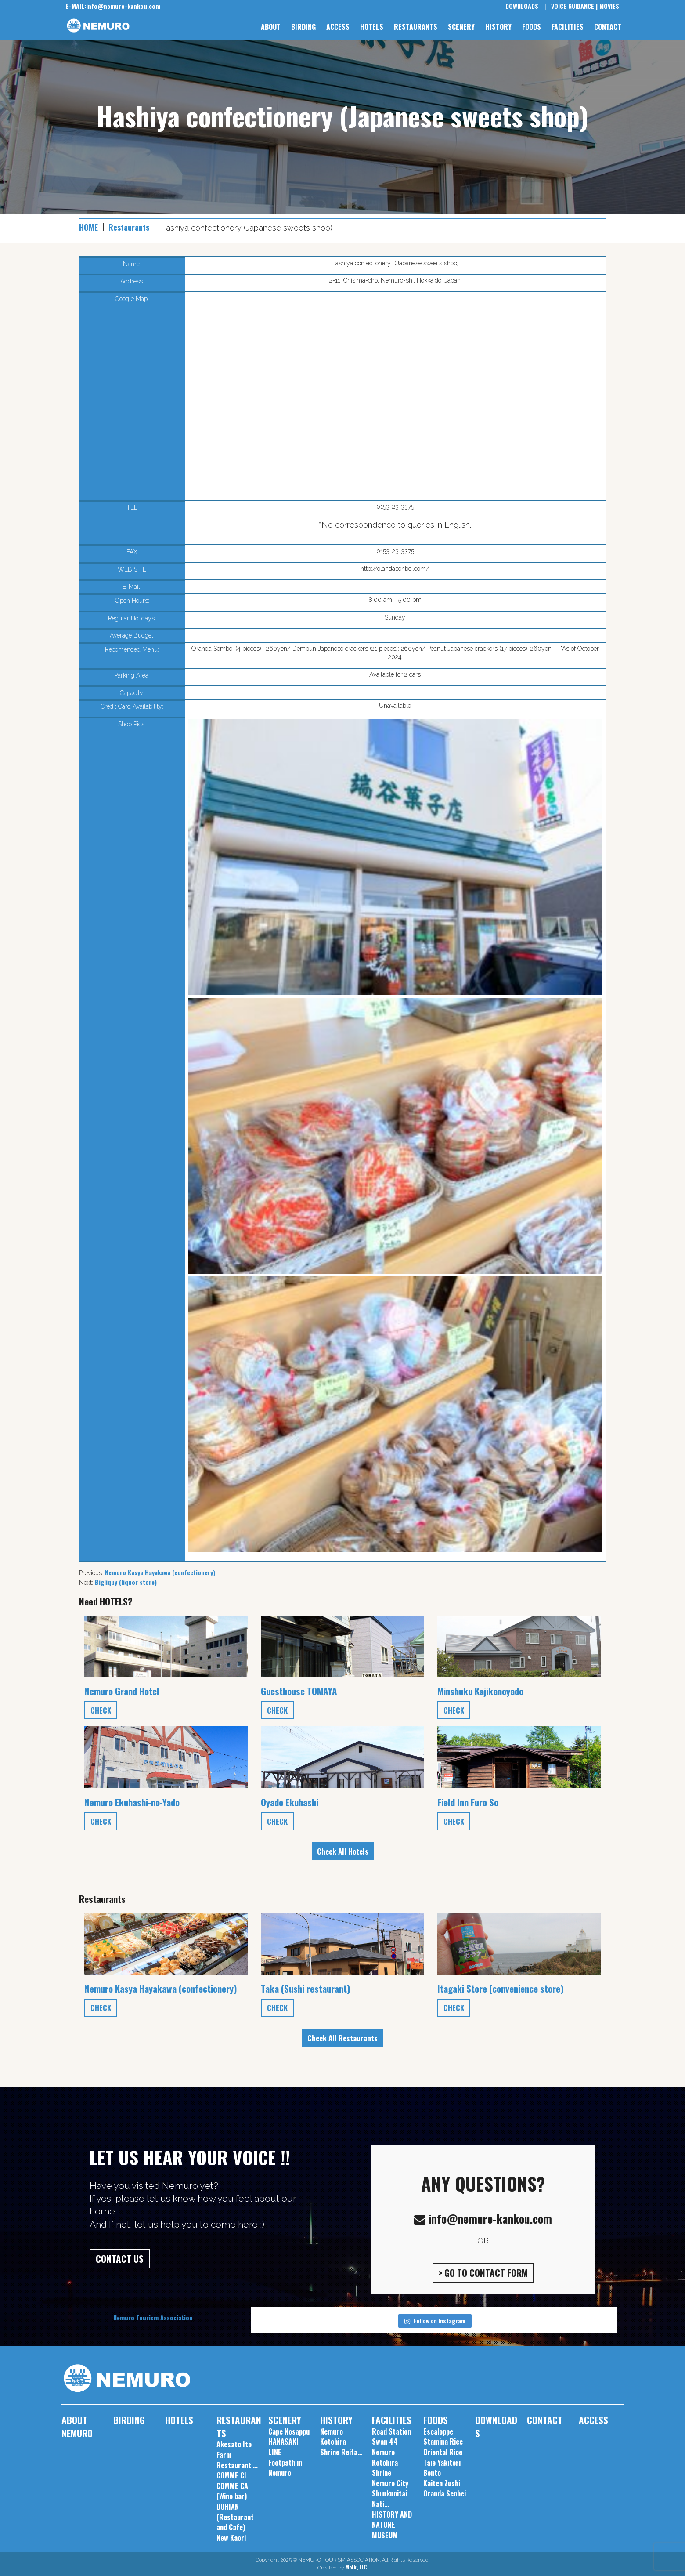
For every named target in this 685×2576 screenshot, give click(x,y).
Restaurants (128, 227)
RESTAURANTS (415, 27)
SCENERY (461, 27)
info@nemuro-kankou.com (113, 6)
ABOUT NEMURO (77, 2426)
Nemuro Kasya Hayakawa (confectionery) (160, 1572)
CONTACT (607, 27)
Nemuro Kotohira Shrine (385, 2462)
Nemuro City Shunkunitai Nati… (390, 2493)
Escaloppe (438, 2431)
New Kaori (231, 2538)
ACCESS (338, 27)
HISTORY (498, 27)
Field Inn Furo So (467, 1802)
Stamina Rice (443, 2441)
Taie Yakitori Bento (442, 2467)
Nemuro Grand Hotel (121, 1691)
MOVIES (609, 6)
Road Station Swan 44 (391, 2436)
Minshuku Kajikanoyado (480, 1691)
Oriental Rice (442, 2452)
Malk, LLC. (356, 2567)
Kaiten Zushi (441, 2483)
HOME (88, 227)
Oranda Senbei (444, 2493)
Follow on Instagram (434, 2320)
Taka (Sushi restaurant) (305, 1988)
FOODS (531, 27)
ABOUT (271, 27)
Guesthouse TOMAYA (299, 1691)
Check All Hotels (342, 1851)
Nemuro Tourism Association (153, 2317)
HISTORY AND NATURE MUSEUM (392, 2524)
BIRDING (303, 27)
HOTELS (371, 27)
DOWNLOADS (521, 6)
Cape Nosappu (289, 2431)
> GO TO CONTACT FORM (483, 2272)
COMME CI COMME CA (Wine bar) (232, 2485)
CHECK (100, 1710)
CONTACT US (120, 2258)
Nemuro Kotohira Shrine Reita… (341, 2441)
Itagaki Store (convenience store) (500, 1988)
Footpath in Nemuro (285, 2467)
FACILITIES (568, 27)
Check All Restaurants (342, 2038)
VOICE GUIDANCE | (574, 6)
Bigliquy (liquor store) (126, 1582)
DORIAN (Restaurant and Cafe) (235, 2517)
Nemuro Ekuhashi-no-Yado (132, 1802)
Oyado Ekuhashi (289, 1802)
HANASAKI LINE (283, 2446)
